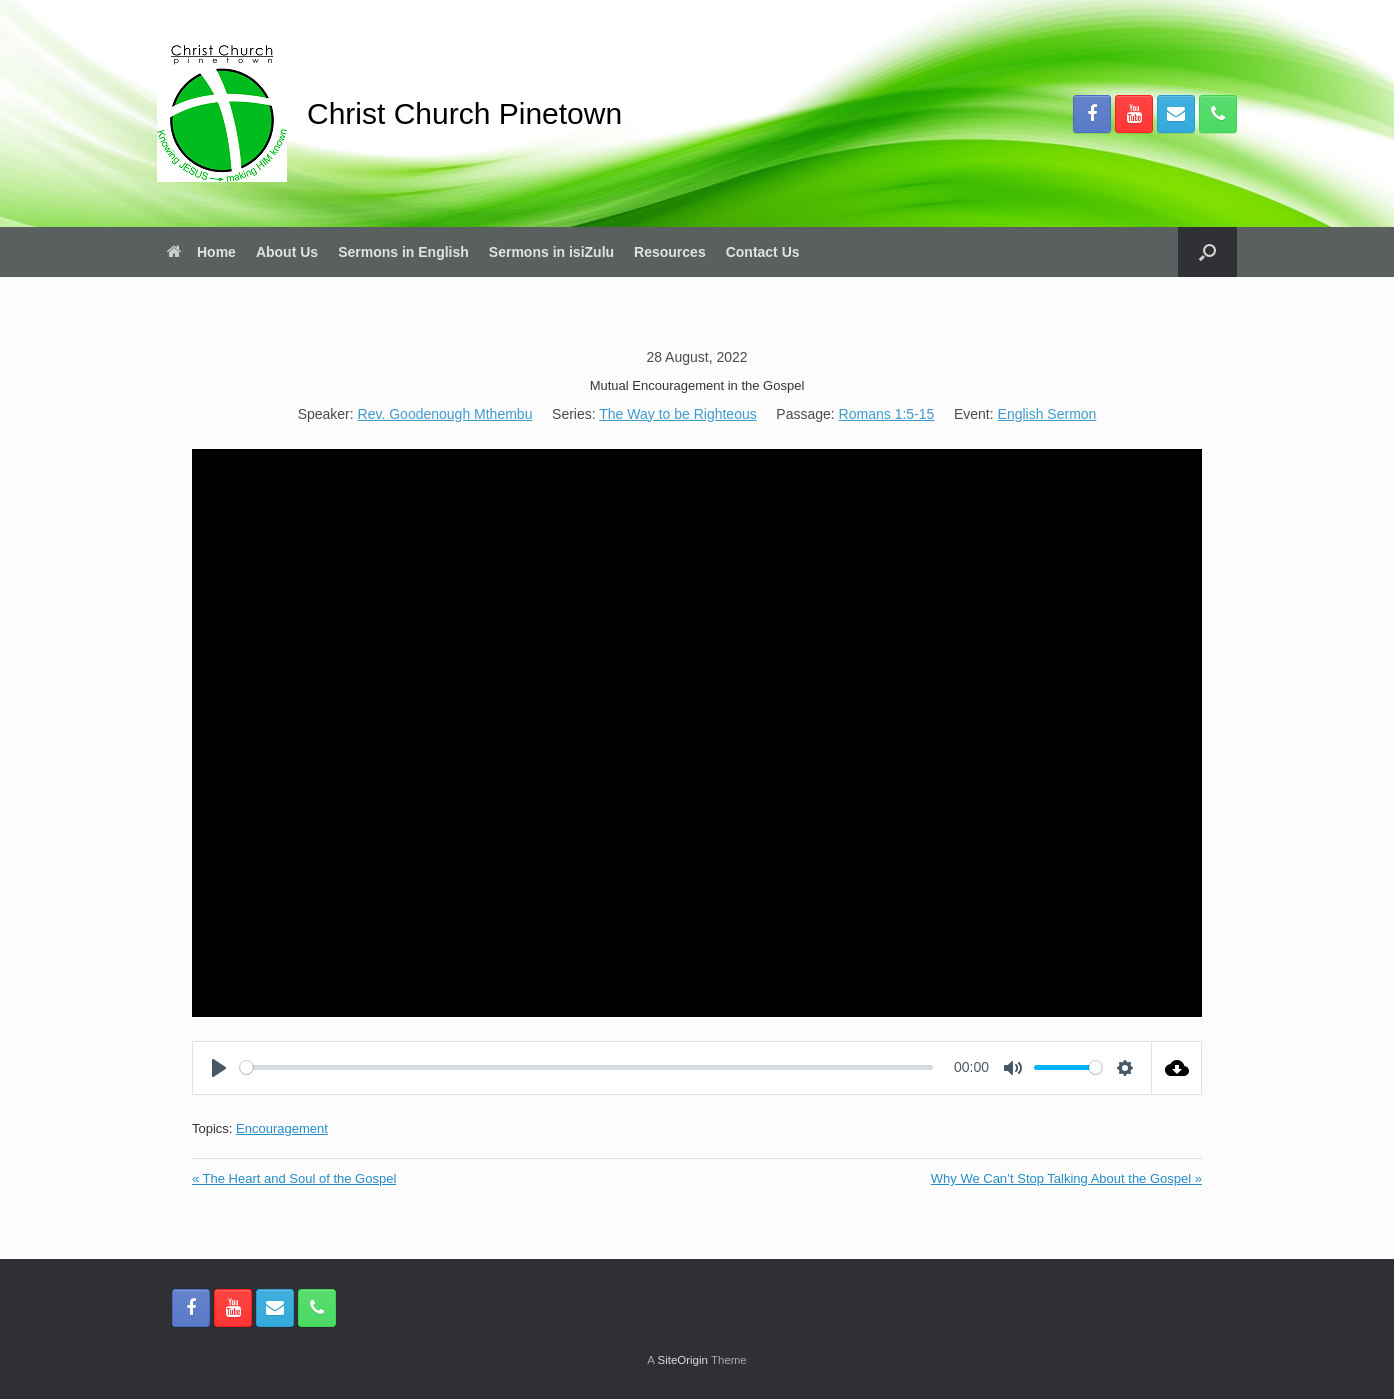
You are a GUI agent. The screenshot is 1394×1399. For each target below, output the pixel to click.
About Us (287, 252)
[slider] (586, 1067)
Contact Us (763, 252)
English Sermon (1047, 414)
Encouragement (282, 1128)
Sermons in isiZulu (551, 252)
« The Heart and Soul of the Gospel (294, 1178)
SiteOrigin (682, 1360)
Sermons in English (403, 252)
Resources (670, 252)
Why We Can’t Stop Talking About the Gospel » (1066, 1178)
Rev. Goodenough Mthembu (445, 414)
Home (201, 252)
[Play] (219, 1068)
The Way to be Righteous (677, 414)
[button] (1207, 252)
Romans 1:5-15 (887, 414)
